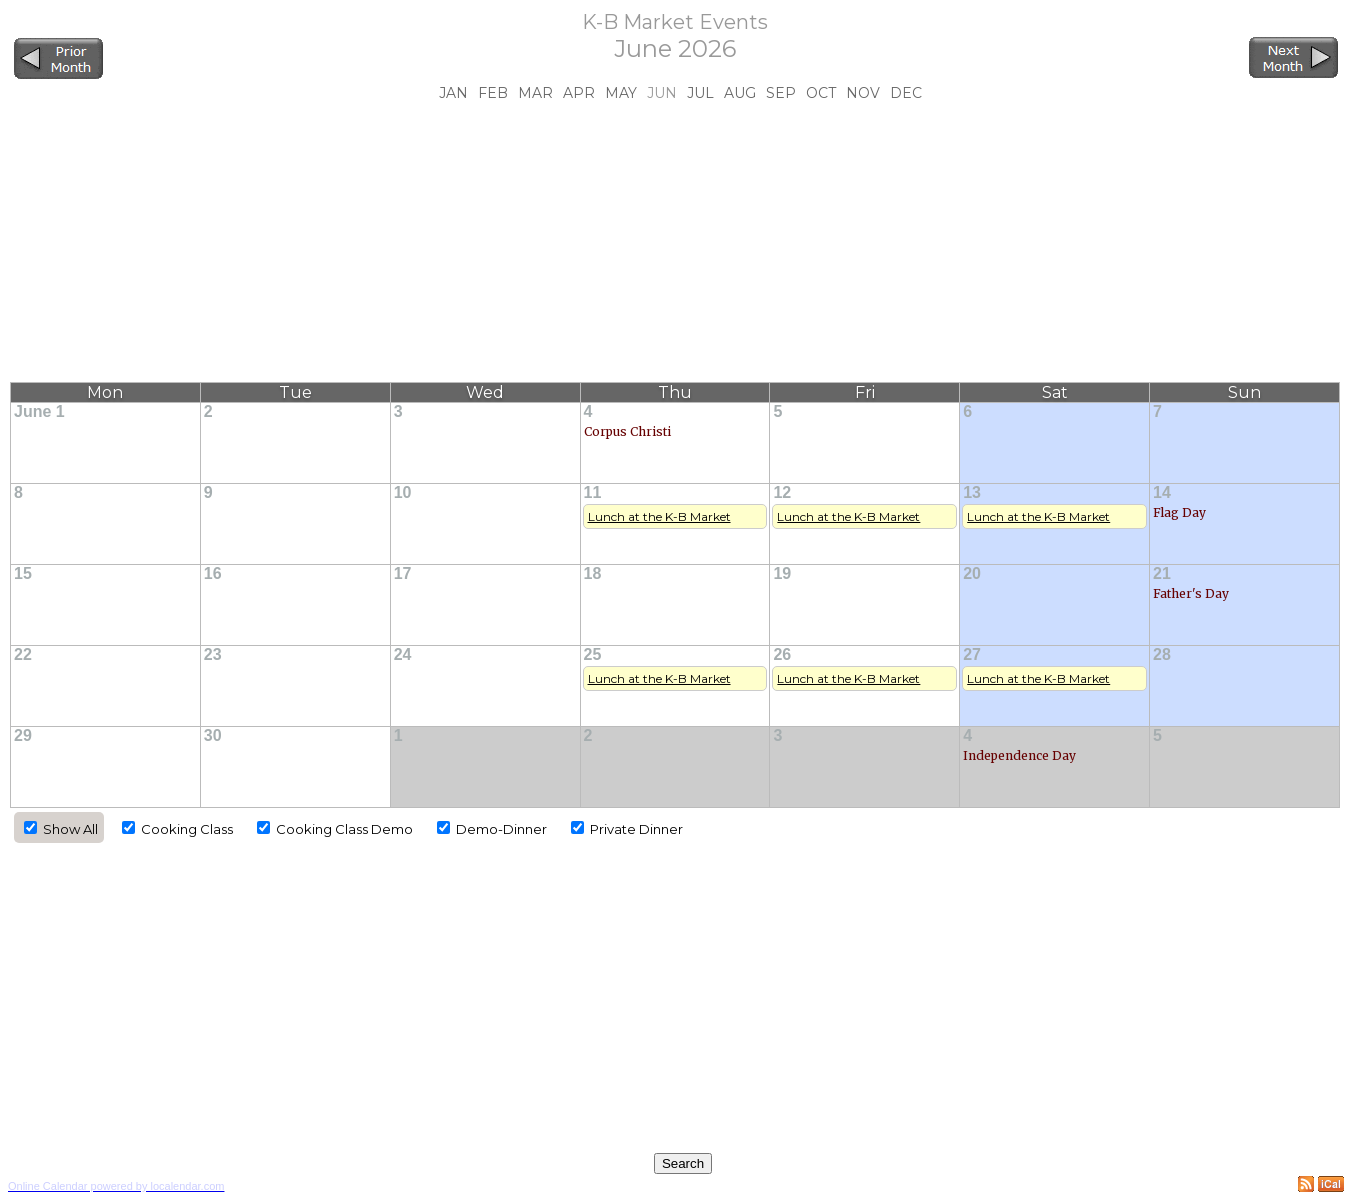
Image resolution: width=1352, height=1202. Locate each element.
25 (593, 654)
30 (213, 735)
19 (782, 573)
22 (23, 654)
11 (593, 492)
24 (403, 654)
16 (213, 573)
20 (972, 573)
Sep (781, 93)
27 (972, 654)
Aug (740, 93)
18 (593, 573)
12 (782, 492)
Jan (453, 93)
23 (213, 654)
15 (23, 573)
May (621, 93)
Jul (700, 93)
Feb (493, 93)
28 (1162, 654)
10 (403, 492)
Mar (535, 93)
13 (972, 492)
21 (1162, 573)
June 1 (39, 411)
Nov (863, 93)
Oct (821, 93)
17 (403, 573)
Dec (906, 93)
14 (1162, 492)
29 (23, 735)
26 (782, 654)
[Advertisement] (675, 242)
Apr (579, 93)
